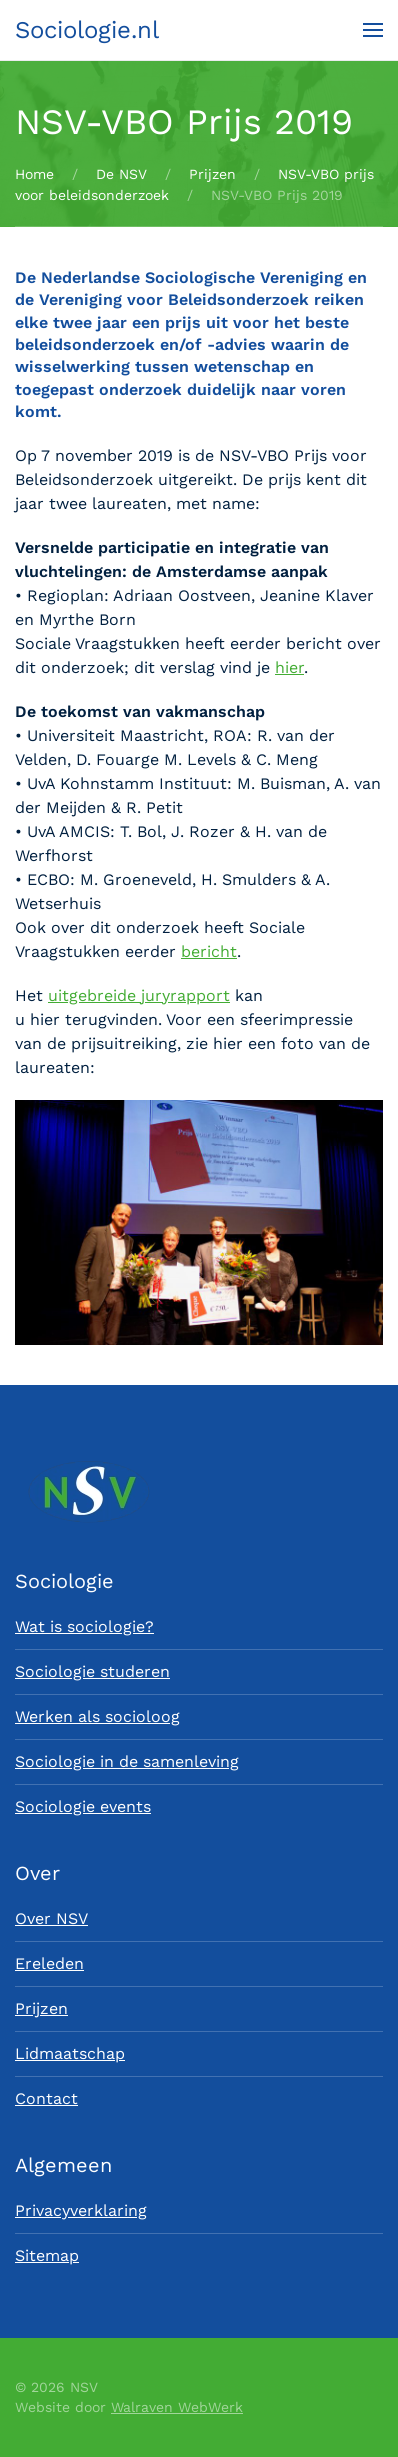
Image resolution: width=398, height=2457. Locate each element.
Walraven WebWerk (177, 2407)
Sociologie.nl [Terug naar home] (87, 30)
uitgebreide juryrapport (139, 995)
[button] (373, 30)
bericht (209, 951)
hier (289, 667)
